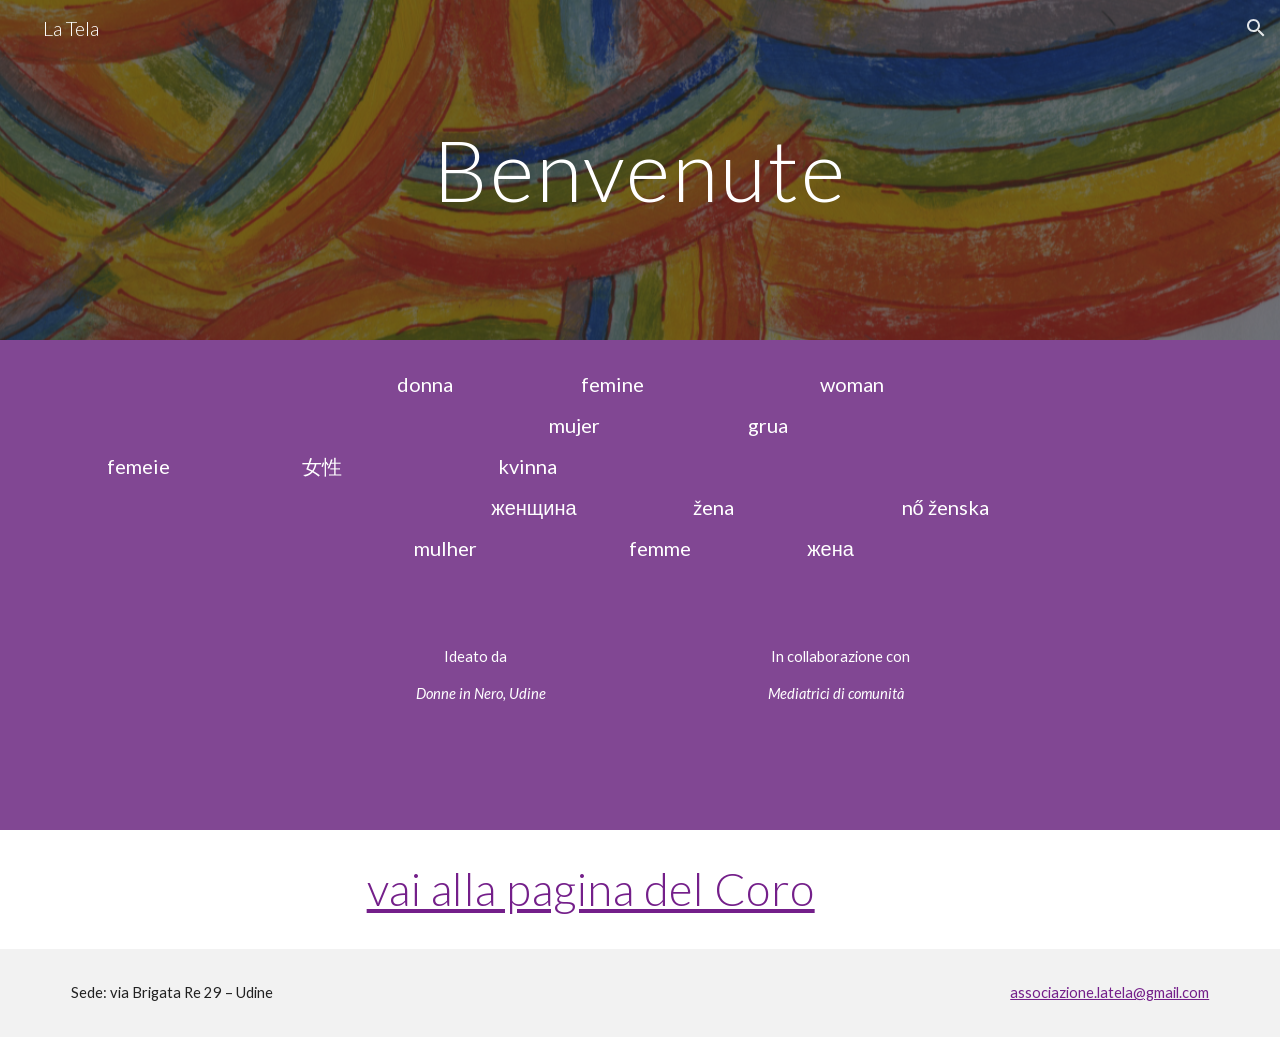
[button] (1256, 28)
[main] (640, 169)
